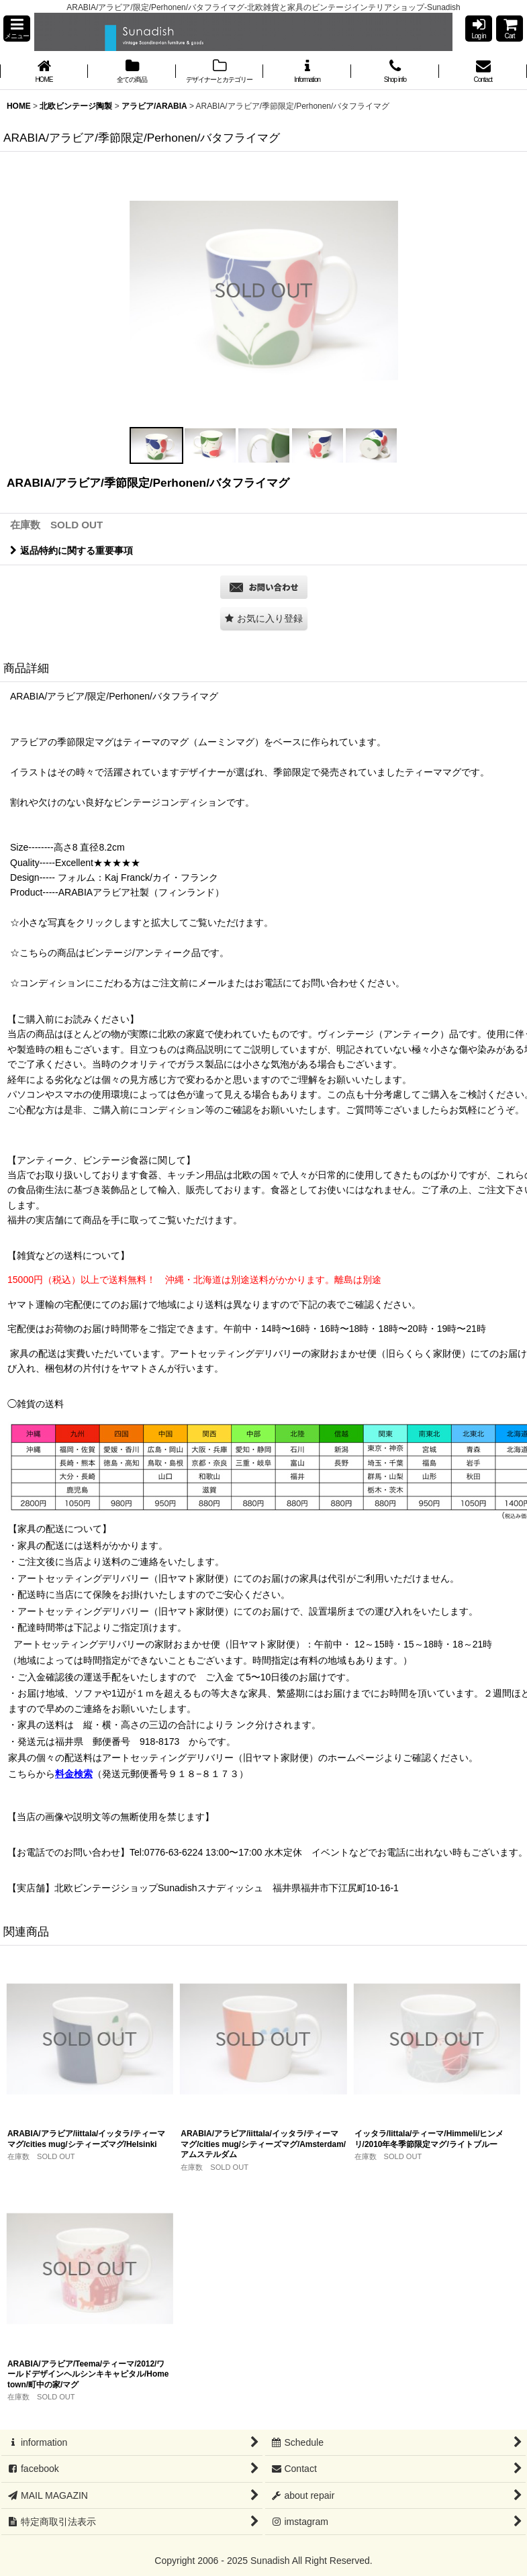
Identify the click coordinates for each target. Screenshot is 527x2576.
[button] (16, 28)
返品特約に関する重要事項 (71, 550)
